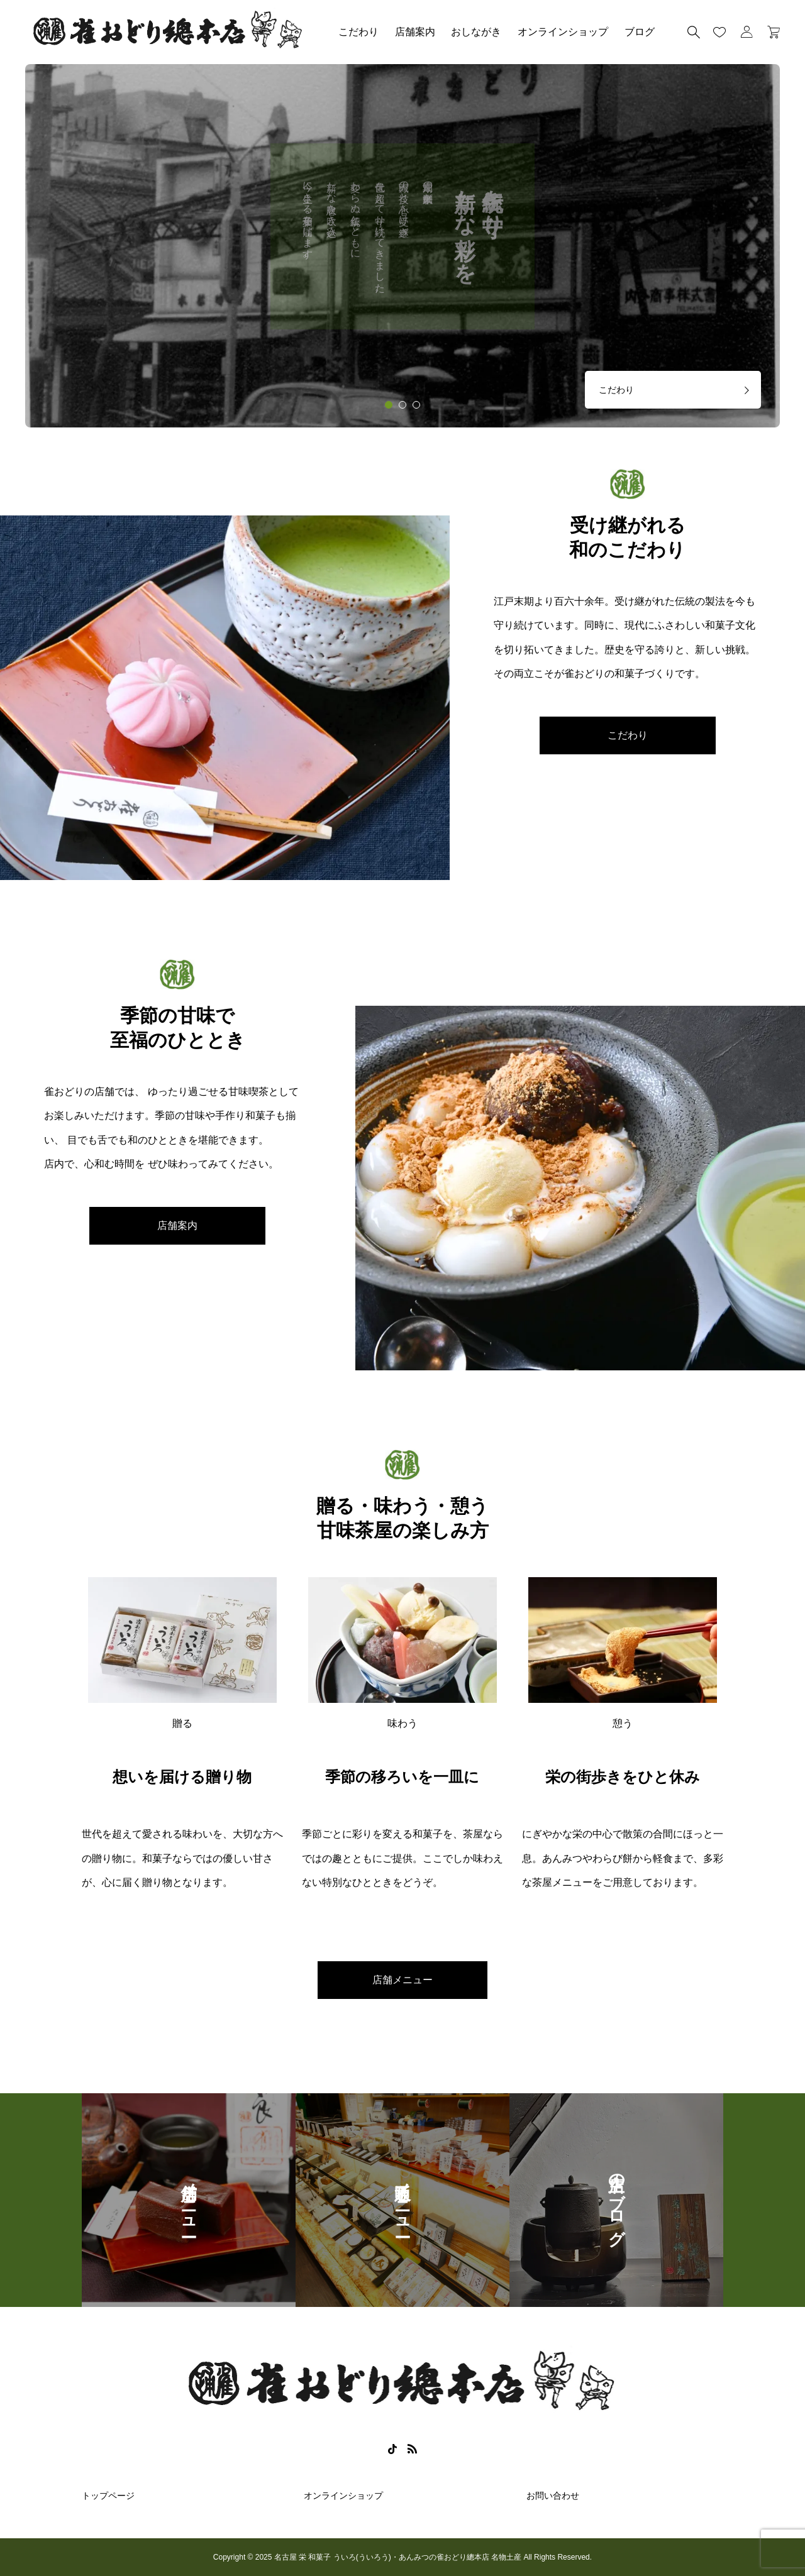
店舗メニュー (402, 1979)
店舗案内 (415, 31)
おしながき (476, 31)
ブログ (640, 31)
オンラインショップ (563, 31)
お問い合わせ (552, 2496)
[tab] (388, 405)
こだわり (358, 31)
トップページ (108, 2496)
